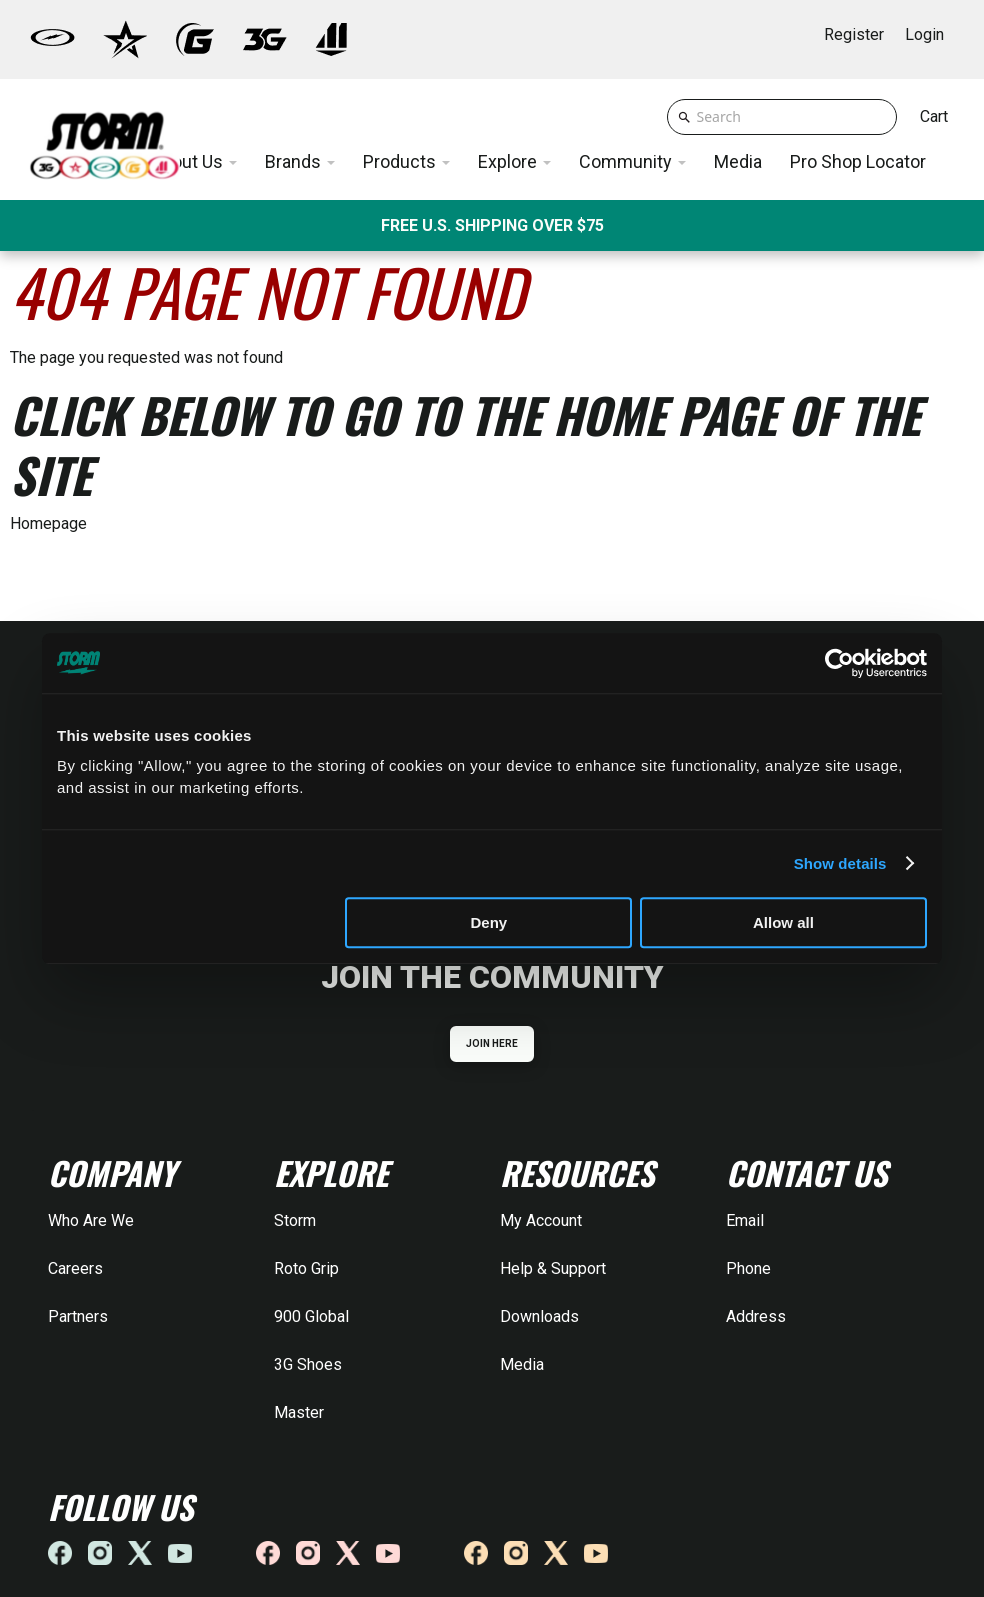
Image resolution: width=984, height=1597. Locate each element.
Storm (295, 1220)
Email (745, 1220)
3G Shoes (308, 1364)
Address (756, 1316)
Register (854, 34)
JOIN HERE (492, 1043)
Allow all (783, 922)
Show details (840, 863)
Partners (78, 1316)
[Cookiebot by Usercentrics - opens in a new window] (839, 663)
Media (522, 1364)
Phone (748, 1268)
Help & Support (553, 1268)
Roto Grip (306, 1268)
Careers (75, 1268)
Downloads (539, 1316)
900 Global (311, 1316)
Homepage (48, 523)
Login (924, 34)
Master (299, 1412)
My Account (541, 1220)
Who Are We (91, 1220)
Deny (489, 922)
